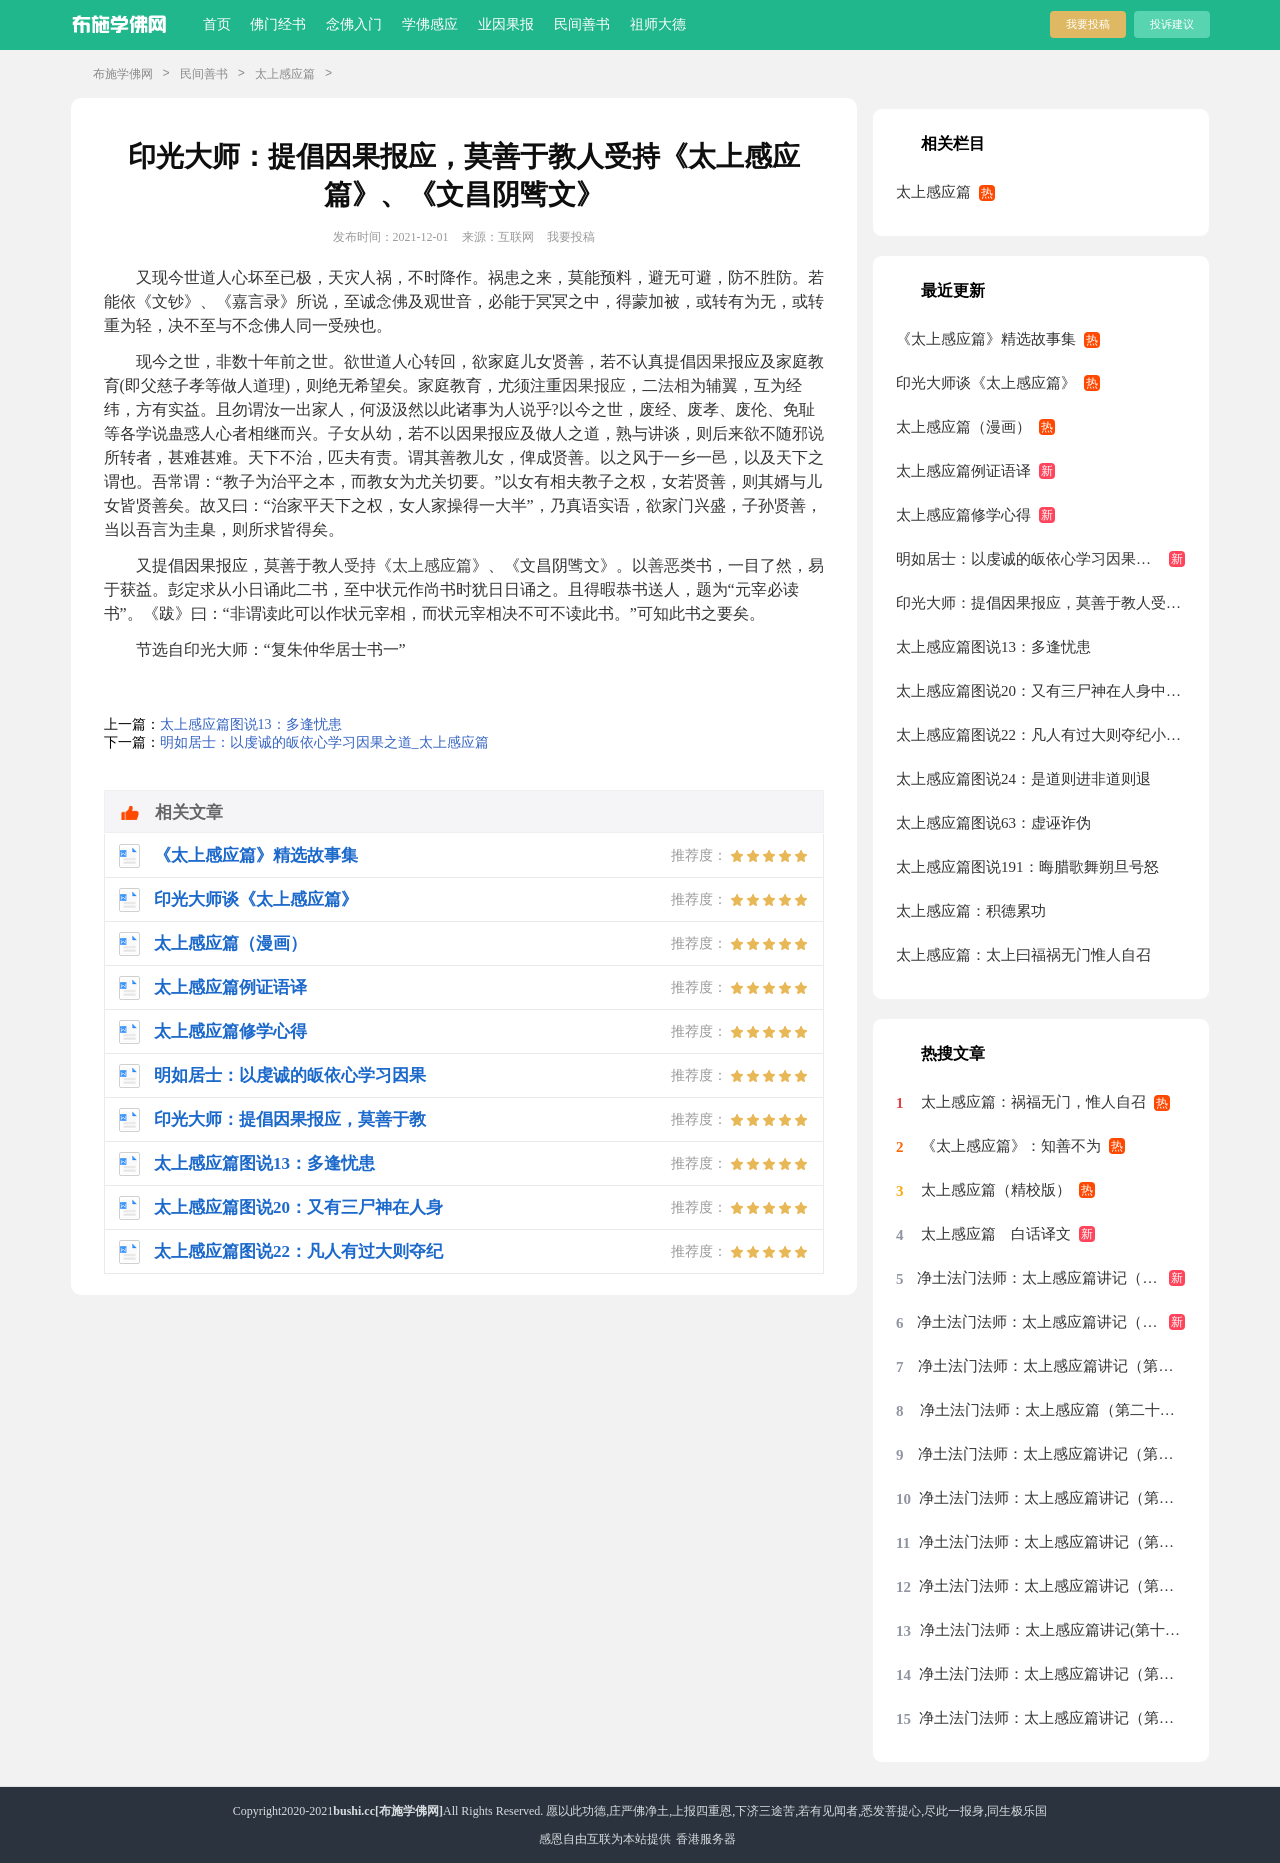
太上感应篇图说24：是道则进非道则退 (1023, 779)
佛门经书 (278, 24)
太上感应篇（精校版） (996, 1190)
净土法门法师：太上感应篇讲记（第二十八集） (1051, 1322)
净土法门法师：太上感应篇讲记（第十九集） (1052, 1586)
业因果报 (506, 24)
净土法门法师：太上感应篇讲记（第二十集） (1052, 1542)
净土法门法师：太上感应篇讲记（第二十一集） (1052, 1498)
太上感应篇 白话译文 (996, 1234)
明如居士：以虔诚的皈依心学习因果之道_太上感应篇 (324, 742)
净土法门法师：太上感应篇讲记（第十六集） (1052, 1718)
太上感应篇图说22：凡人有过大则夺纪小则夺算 (1040, 735)
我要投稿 (1088, 24)
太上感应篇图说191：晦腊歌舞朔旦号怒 (1027, 867)
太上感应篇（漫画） (963, 427)
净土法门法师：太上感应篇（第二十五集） (1052, 1410)
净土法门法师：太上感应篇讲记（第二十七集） (1051, 1366)
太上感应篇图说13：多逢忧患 (251, 724)
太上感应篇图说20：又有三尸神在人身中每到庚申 (1040, 691)
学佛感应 (430, 24)
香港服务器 (706, 1839)
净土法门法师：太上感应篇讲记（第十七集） (1052, 1674)
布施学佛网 (123, 74)
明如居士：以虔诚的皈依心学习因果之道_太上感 (1040, 559)
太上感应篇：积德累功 (971, 911)
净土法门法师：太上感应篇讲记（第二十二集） (1051, 1454)
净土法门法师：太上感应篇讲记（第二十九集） (1051, 1278)
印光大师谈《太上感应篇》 (986, 383)
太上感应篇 (285, 74)
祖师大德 (658, 24)
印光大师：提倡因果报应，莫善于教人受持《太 (1040, 603)
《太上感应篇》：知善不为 (1011, 1146)
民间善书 (582, 24)
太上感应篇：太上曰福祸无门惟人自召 (1023, 955)
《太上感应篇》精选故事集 (986, 339)
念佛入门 (354, 24)
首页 (217, 24)
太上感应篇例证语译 (963, 471)
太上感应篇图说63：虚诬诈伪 (993, 823)
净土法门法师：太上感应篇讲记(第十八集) (1052, 1630)
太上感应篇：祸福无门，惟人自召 (1033, 1102)
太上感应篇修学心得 (963, 515)
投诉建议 (1172, 24)
